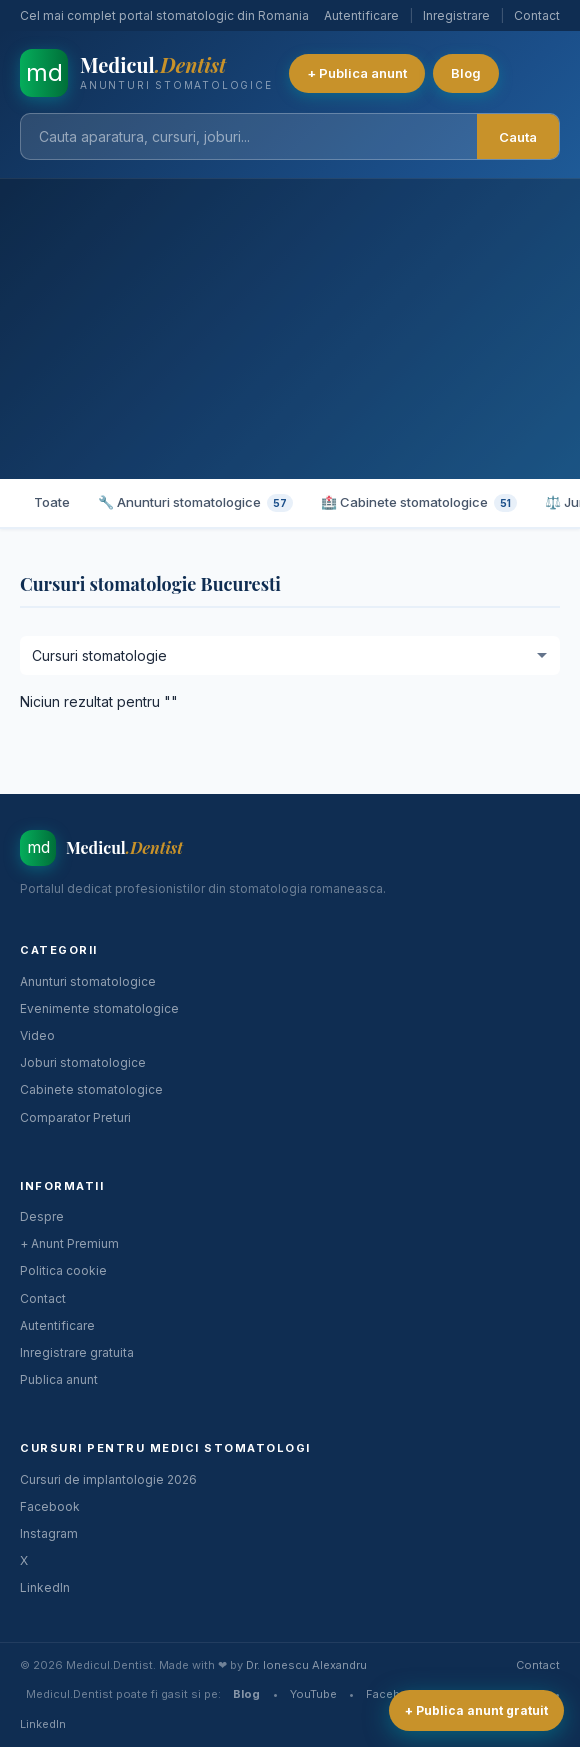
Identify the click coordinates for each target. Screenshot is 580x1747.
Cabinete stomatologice (91, 1089)
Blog (466, 73)
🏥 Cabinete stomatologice (419, 503)
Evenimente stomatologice (99, 1008)
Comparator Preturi (75, 1117)
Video (37, 1035)
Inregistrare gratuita (77, 1352)
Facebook (50, 1506)
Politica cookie (63, 1270)
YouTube (313, 1694)
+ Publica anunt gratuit (476, 1710)
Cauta (518, 137)
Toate (52, 502)
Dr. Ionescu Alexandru (306, 1665)
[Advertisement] (290, 329)
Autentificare (361, 15)
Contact (537, 15)
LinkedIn (45, 1587)
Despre (42, 1216)
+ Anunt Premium (69, 1243)
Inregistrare (456, 15)
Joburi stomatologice (83, 1062)
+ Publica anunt (357, 73)
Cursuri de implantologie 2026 (108, 1479)
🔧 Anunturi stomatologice (195, 503)
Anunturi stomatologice (88, 981)
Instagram (49, 1533)
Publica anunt (59, 1379)
